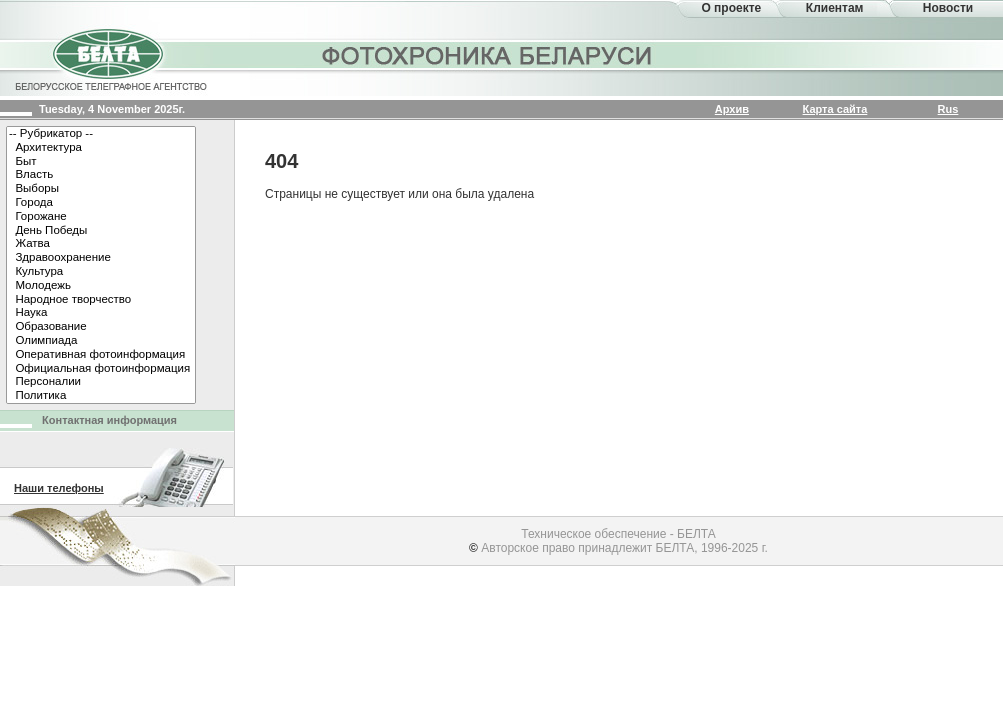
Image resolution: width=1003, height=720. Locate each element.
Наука (101, 313)
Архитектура (101, 148)
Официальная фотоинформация (101, 369)
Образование (101, 327)
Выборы (101, 189)
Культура (101, 272)
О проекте (731, 8)
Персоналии (101, 382)
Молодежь (101, 286)
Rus (948, 109)
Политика (101, 396)
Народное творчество (101, 300)
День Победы (101, 231)
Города (101, 203)
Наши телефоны (59, 488)
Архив (732, 109)
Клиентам (835, 8)
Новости (948, 8)
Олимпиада (101, 341)
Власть (101, 175)
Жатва (101, 244)
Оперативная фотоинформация (101, 355)
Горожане (101, 217)
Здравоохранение (101, 258)
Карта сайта (835, 109)
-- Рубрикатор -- (101, 134)
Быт (101, 162)
